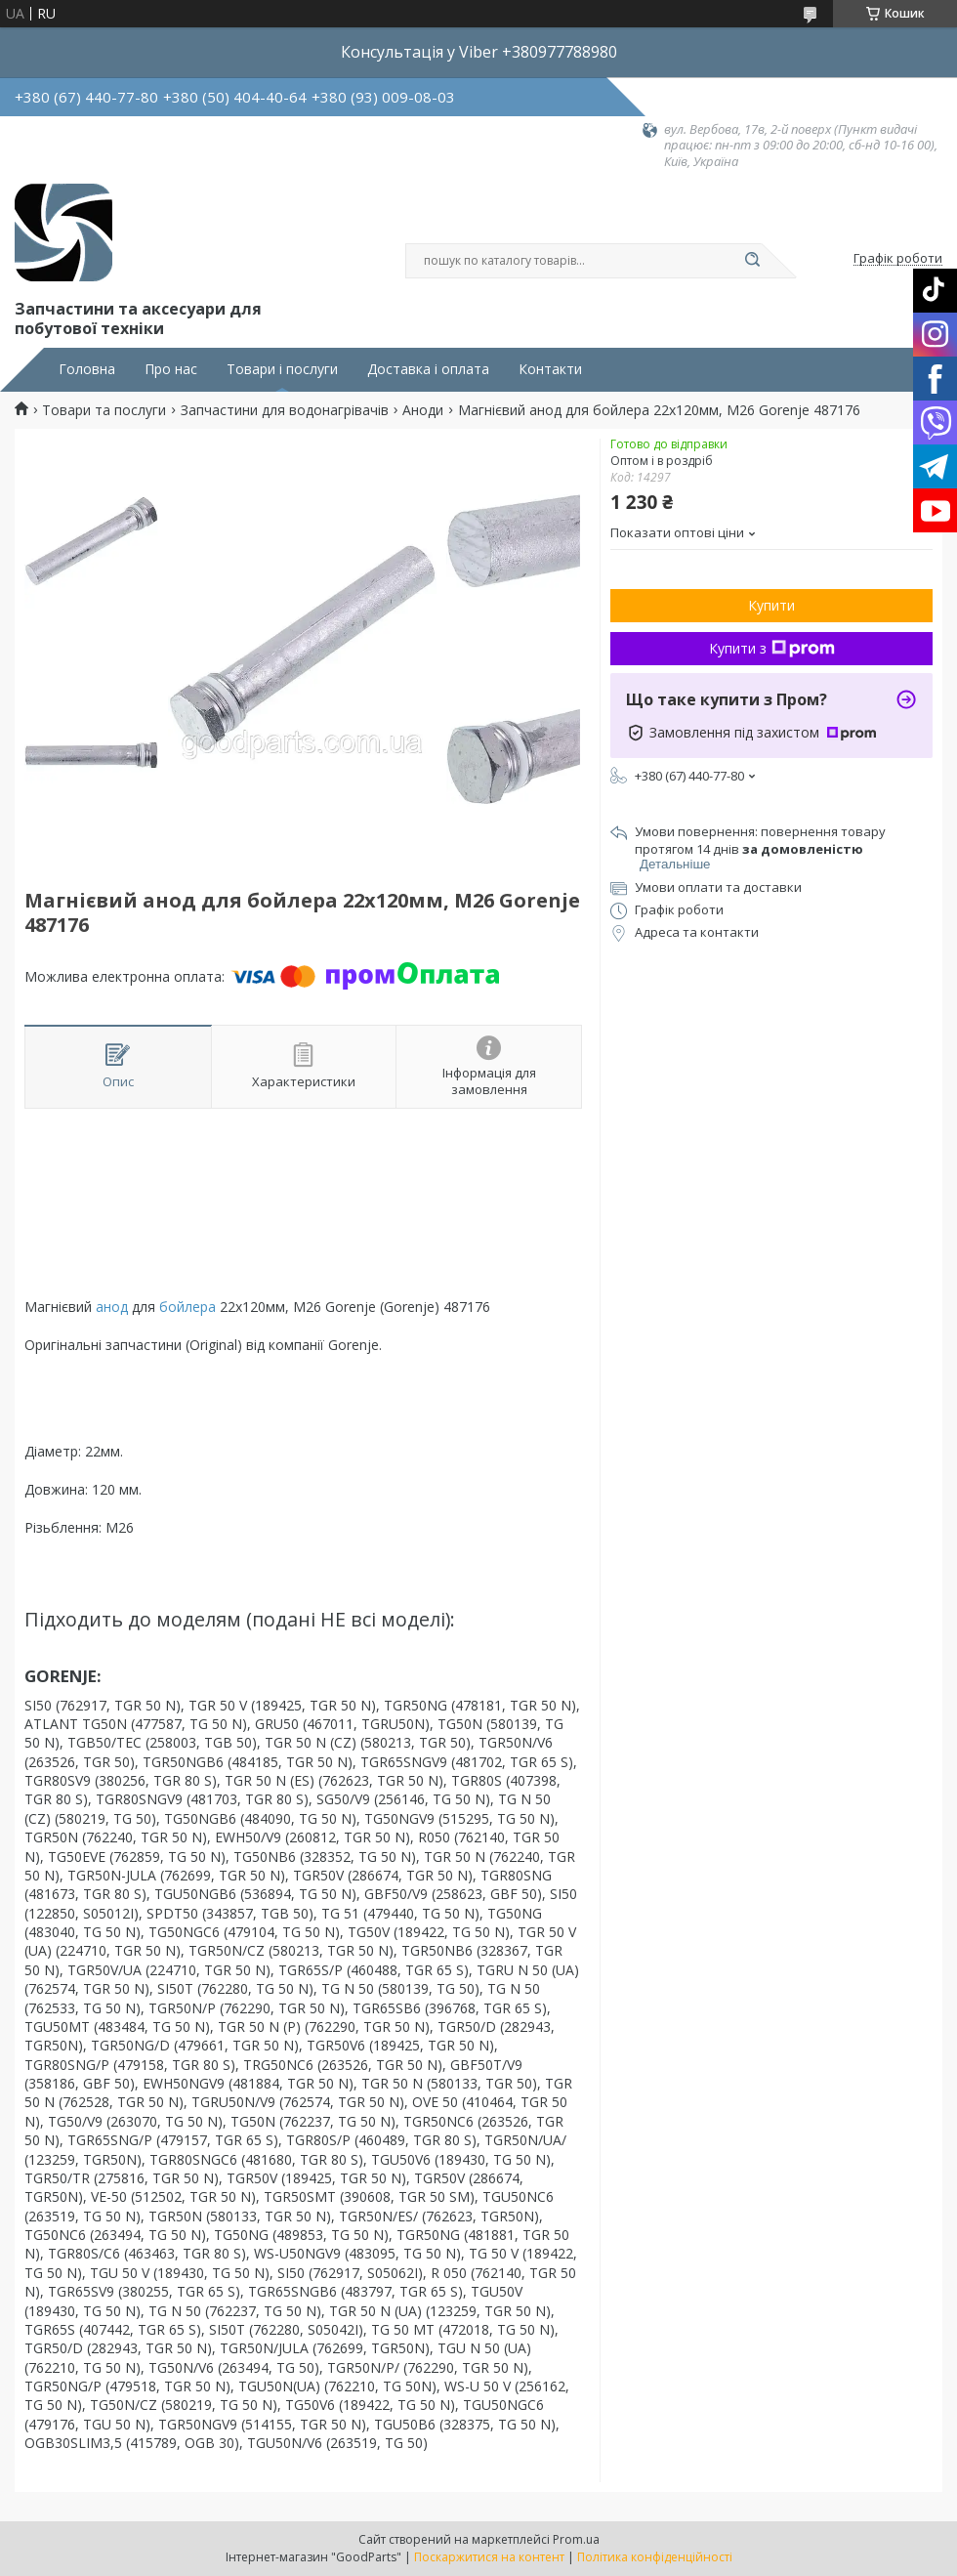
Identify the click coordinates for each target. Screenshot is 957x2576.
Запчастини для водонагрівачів (285, 410)
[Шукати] (751, 260)
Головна (87, 369)
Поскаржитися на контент (489, 2557)
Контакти (550, 369)
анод (112, 1306)
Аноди (422, 410)
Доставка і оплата (428, 369)
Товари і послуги (282, 369)
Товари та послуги (104, 410)
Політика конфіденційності (654, 2557)
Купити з (772, 648)
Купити (771, 605)
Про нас (171, 369)
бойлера (187, 1306)
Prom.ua (576, 2539)
